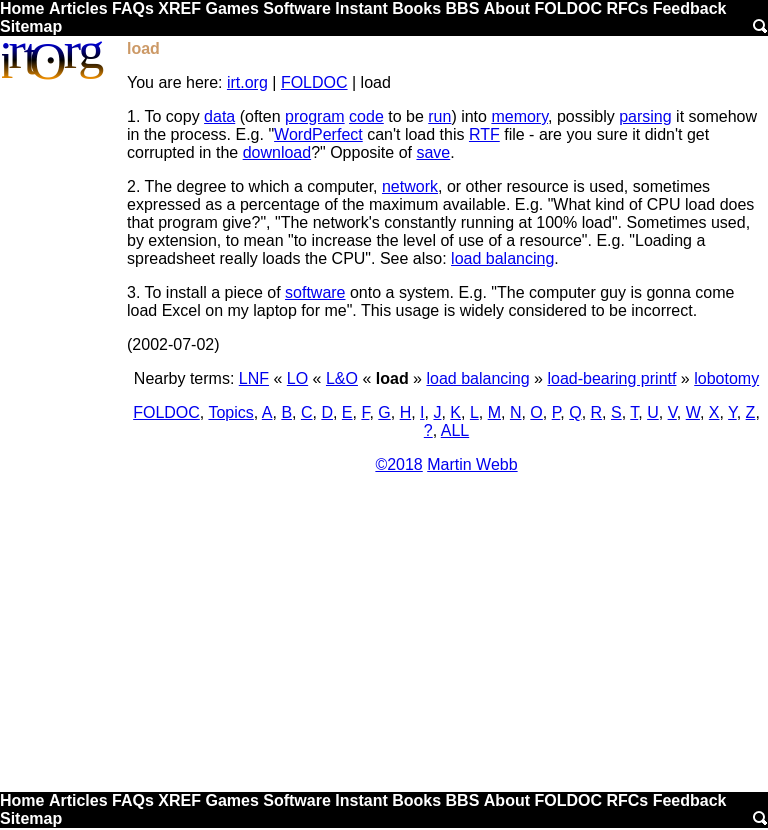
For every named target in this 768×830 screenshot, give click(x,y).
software (315, 292)
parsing (645, 116)
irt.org (247, 82)
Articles (78, 8)
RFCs (627, 8)
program (315, 116)
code (366, 116)
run (439, 116)
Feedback (690, 8)
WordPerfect (318, 134)
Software (297, 8)
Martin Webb (472, 464)
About (507, 8)
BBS (463, 8)
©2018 (398, 464)
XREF (179, 8)
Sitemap (31, 26)
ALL (455, 430)
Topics (230, 412)
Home (22, 8)
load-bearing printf (611, 378)
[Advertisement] (384, 640)
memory (519, 116)
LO (297, 378)
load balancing (502, 258)
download (277, 152)
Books (416, 8)
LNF (254, 378)
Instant (361, 8)
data (219, 116)
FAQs (133, 8)
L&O (342, 378)
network (410, 186)
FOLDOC (568, 8)
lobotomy (726, 378)
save (433, 152)
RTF (484, 134)
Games (231, 8)
